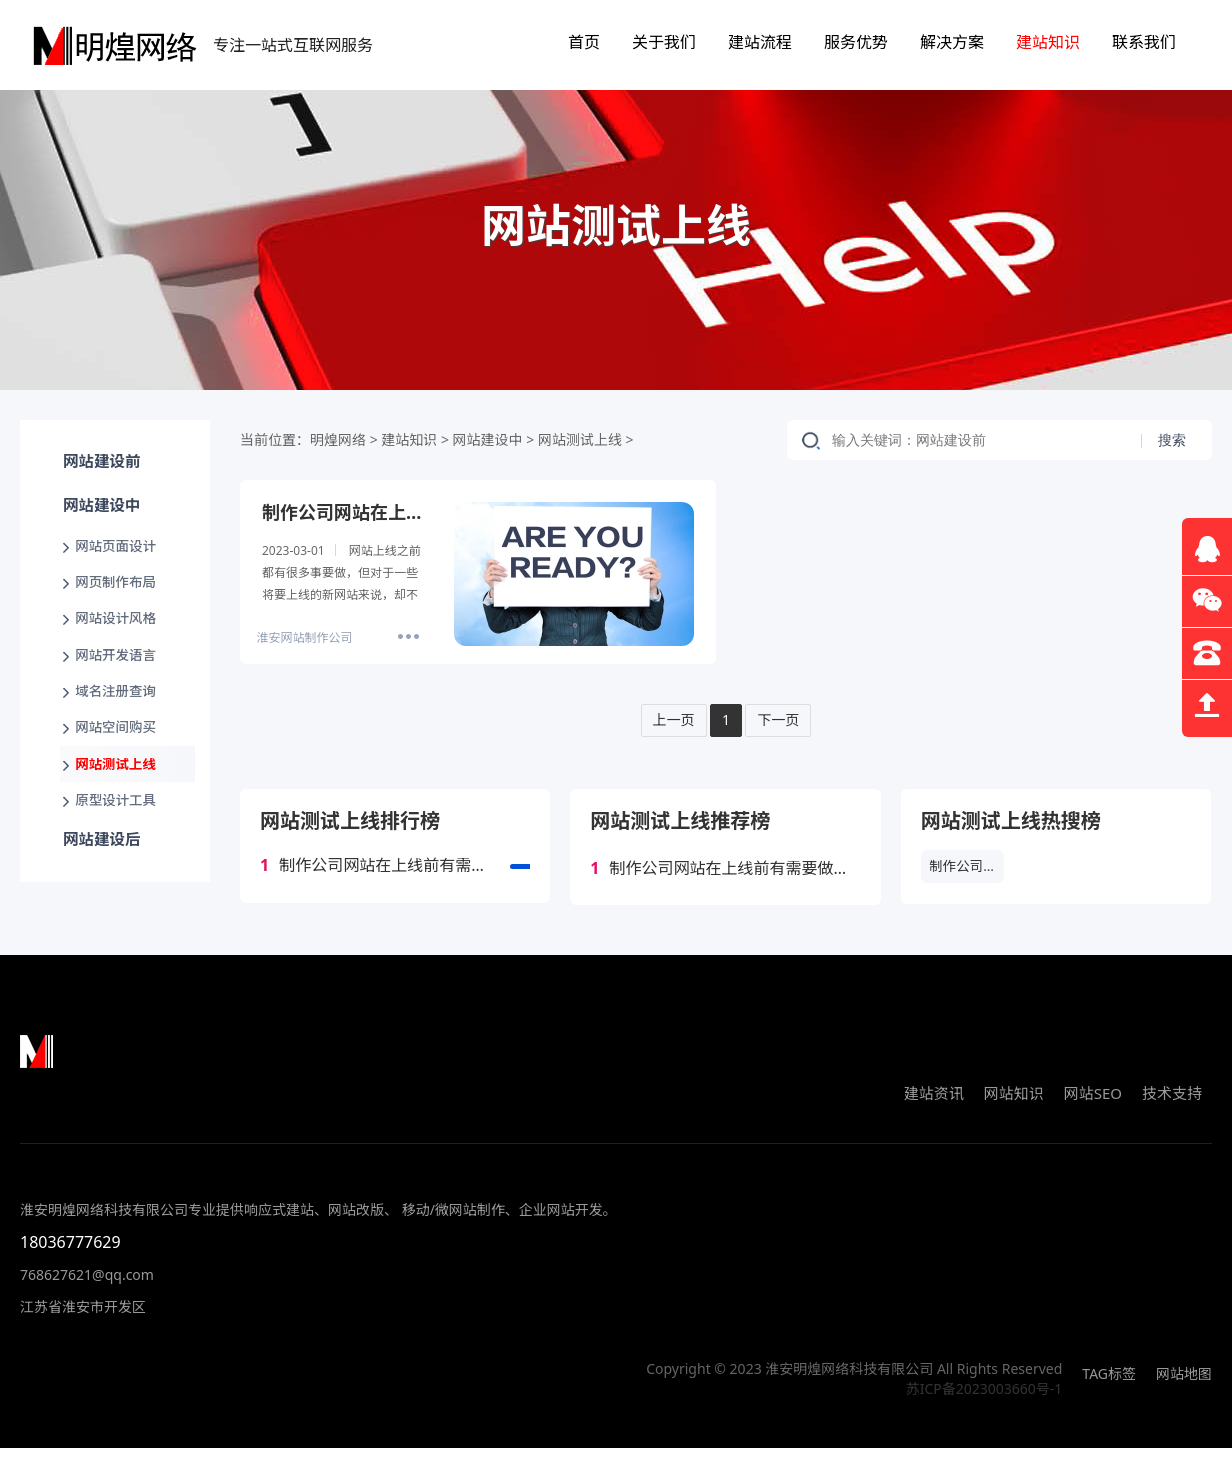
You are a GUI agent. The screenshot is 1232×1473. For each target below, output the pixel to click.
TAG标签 (1109, 1398)
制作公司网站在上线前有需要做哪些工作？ (395, 868)
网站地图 (1184, 1398)
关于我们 (664, 42)
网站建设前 (100, 465)
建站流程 (760, 42)
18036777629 (70, 1267)
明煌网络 (338, 439)
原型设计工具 (119, 839)
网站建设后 (100, 885)
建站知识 (1048, 42)
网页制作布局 (119, 599)
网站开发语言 (119, 679)
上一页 (671, 720)
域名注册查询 (119, 719)
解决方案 (952, 42)
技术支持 (1172, 1118)
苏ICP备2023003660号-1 (984, 1413)
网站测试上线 (119, 799)
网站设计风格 (119, 639)
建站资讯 (934, 1118)
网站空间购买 (119, 759)
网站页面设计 (119, 559)
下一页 (781, 720)
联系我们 (1144, 42)
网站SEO (1093, 1118)
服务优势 (856, 42)
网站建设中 (100, 515)
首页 (584, 42)
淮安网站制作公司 (304, 637)
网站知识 (1014, 1118)
